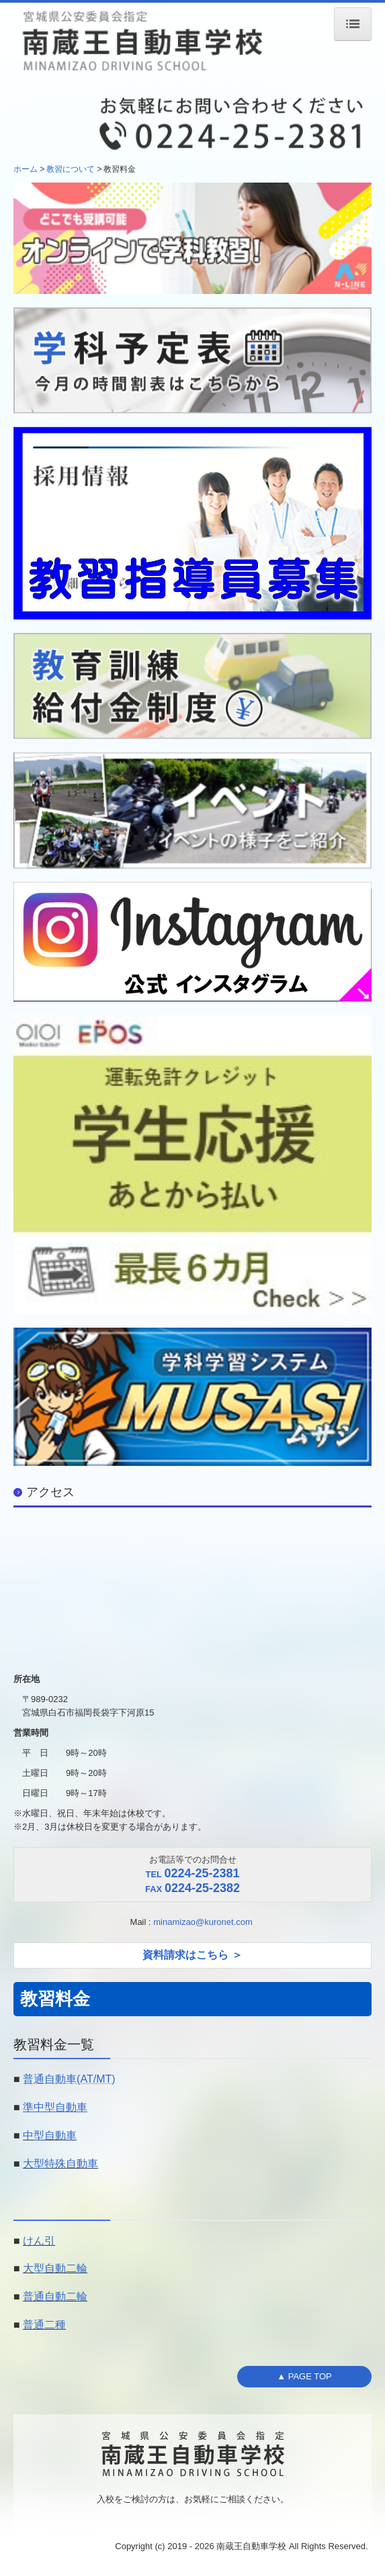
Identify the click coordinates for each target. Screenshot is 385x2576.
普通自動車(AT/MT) (69, 2079)
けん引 (39, 2240)
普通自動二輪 (55, 2296)
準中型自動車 (55, 2107)
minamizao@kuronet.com (204, 1922)
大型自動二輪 (55, 2268)
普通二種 (44, 2324)
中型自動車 (50, 2135)
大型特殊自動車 (60, 2163)
